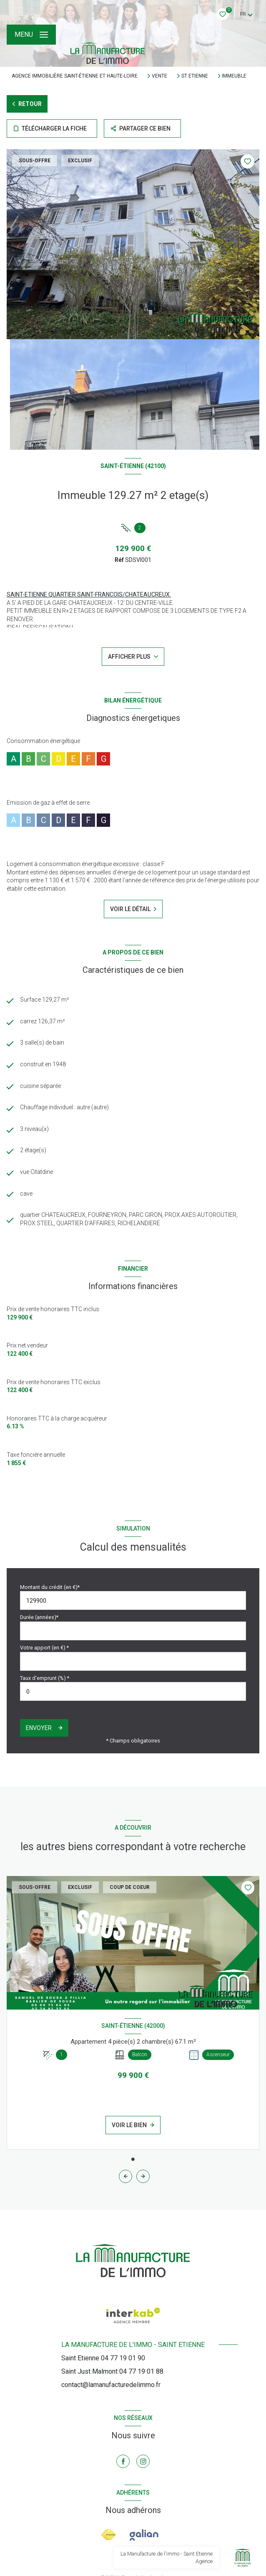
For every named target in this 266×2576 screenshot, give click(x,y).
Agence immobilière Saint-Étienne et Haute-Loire (75, 76)
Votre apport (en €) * (44, 1647)
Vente (159, 75)
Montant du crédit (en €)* (50, 1587)
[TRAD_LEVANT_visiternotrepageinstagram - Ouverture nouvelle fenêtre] (143, 2461)
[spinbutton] (133, 1691)
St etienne (194, 75)
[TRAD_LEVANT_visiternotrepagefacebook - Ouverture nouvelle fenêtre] (123, 2461)
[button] (143, 2176)
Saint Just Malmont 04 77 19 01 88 (112, 2371)
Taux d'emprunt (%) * (44, 1678)
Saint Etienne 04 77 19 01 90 (103, 2358)
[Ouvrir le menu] (31, 35)
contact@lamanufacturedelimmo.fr (111, 2385)
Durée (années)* (39, 1617)
